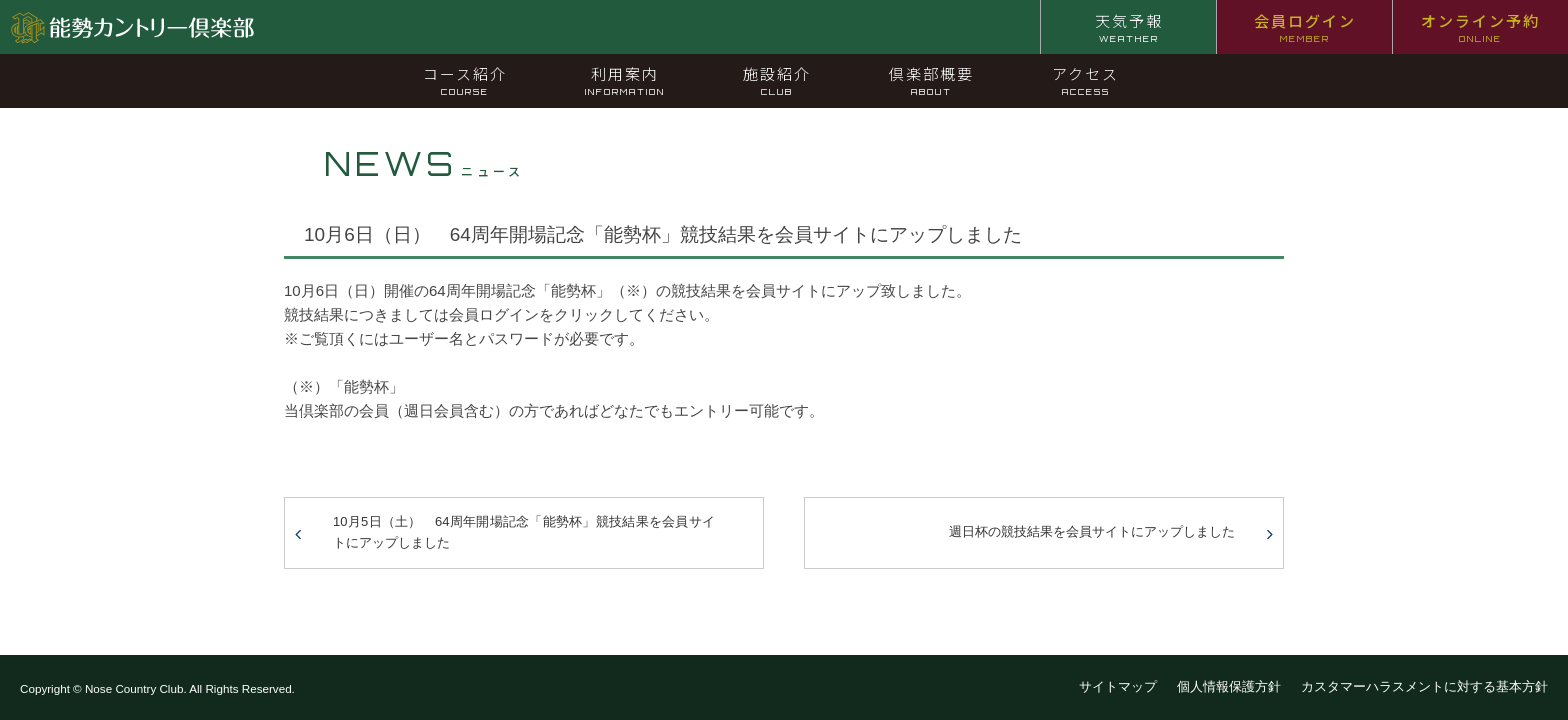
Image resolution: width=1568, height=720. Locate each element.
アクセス (1085, 80)
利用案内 (625, 80)
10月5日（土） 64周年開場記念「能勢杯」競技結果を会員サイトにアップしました (524, 532)
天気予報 (1129, 27)
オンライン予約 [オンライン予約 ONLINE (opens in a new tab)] (1480, 27)
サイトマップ (1118, 686)
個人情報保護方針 (1229, 686)
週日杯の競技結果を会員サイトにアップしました (1092, 531)
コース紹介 (465, 80)
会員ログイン (1305, 27)
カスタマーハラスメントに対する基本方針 (1424, 686)
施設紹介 (777, 80)
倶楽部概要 (931, 80)
